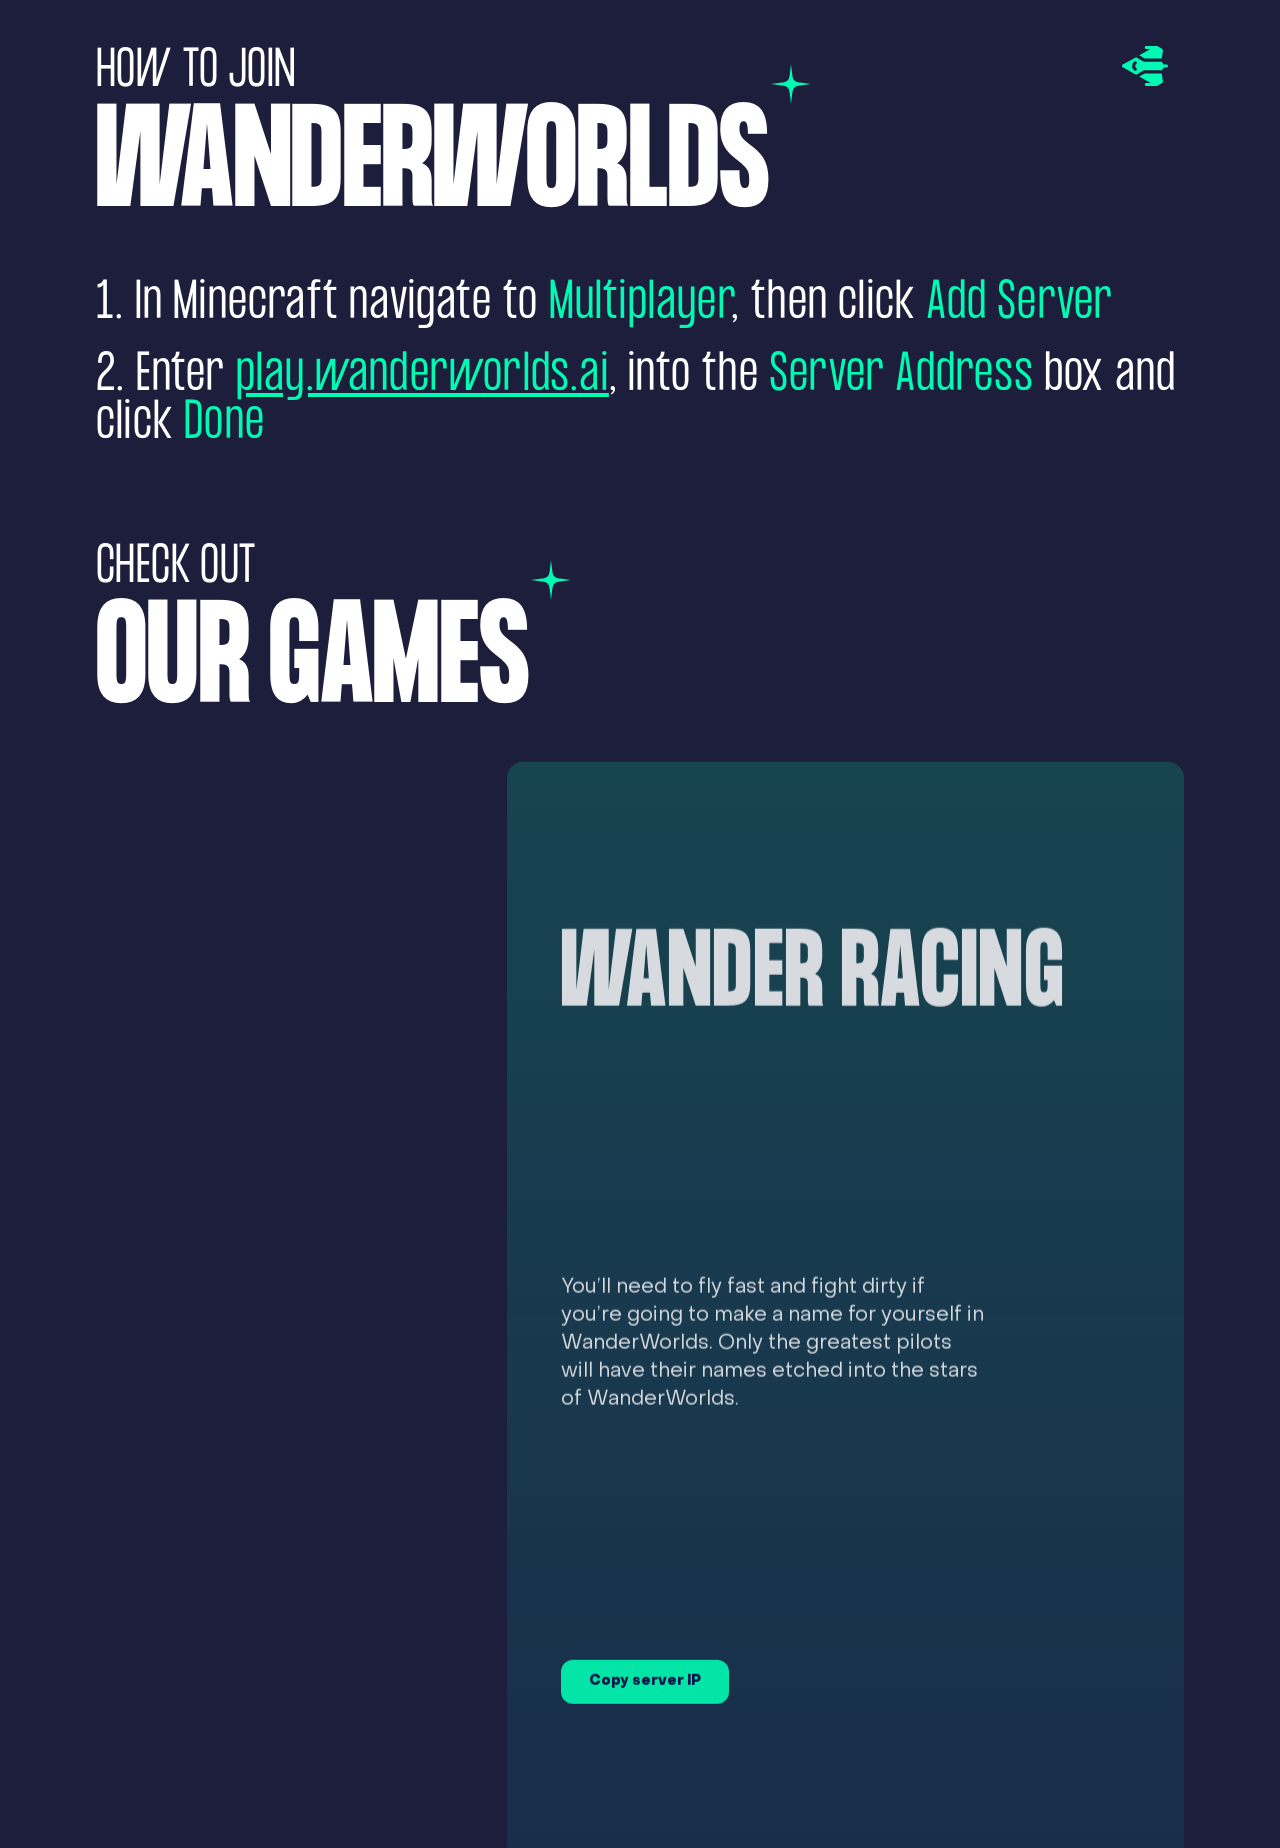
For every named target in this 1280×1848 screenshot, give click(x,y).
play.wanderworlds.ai (422, 375)
